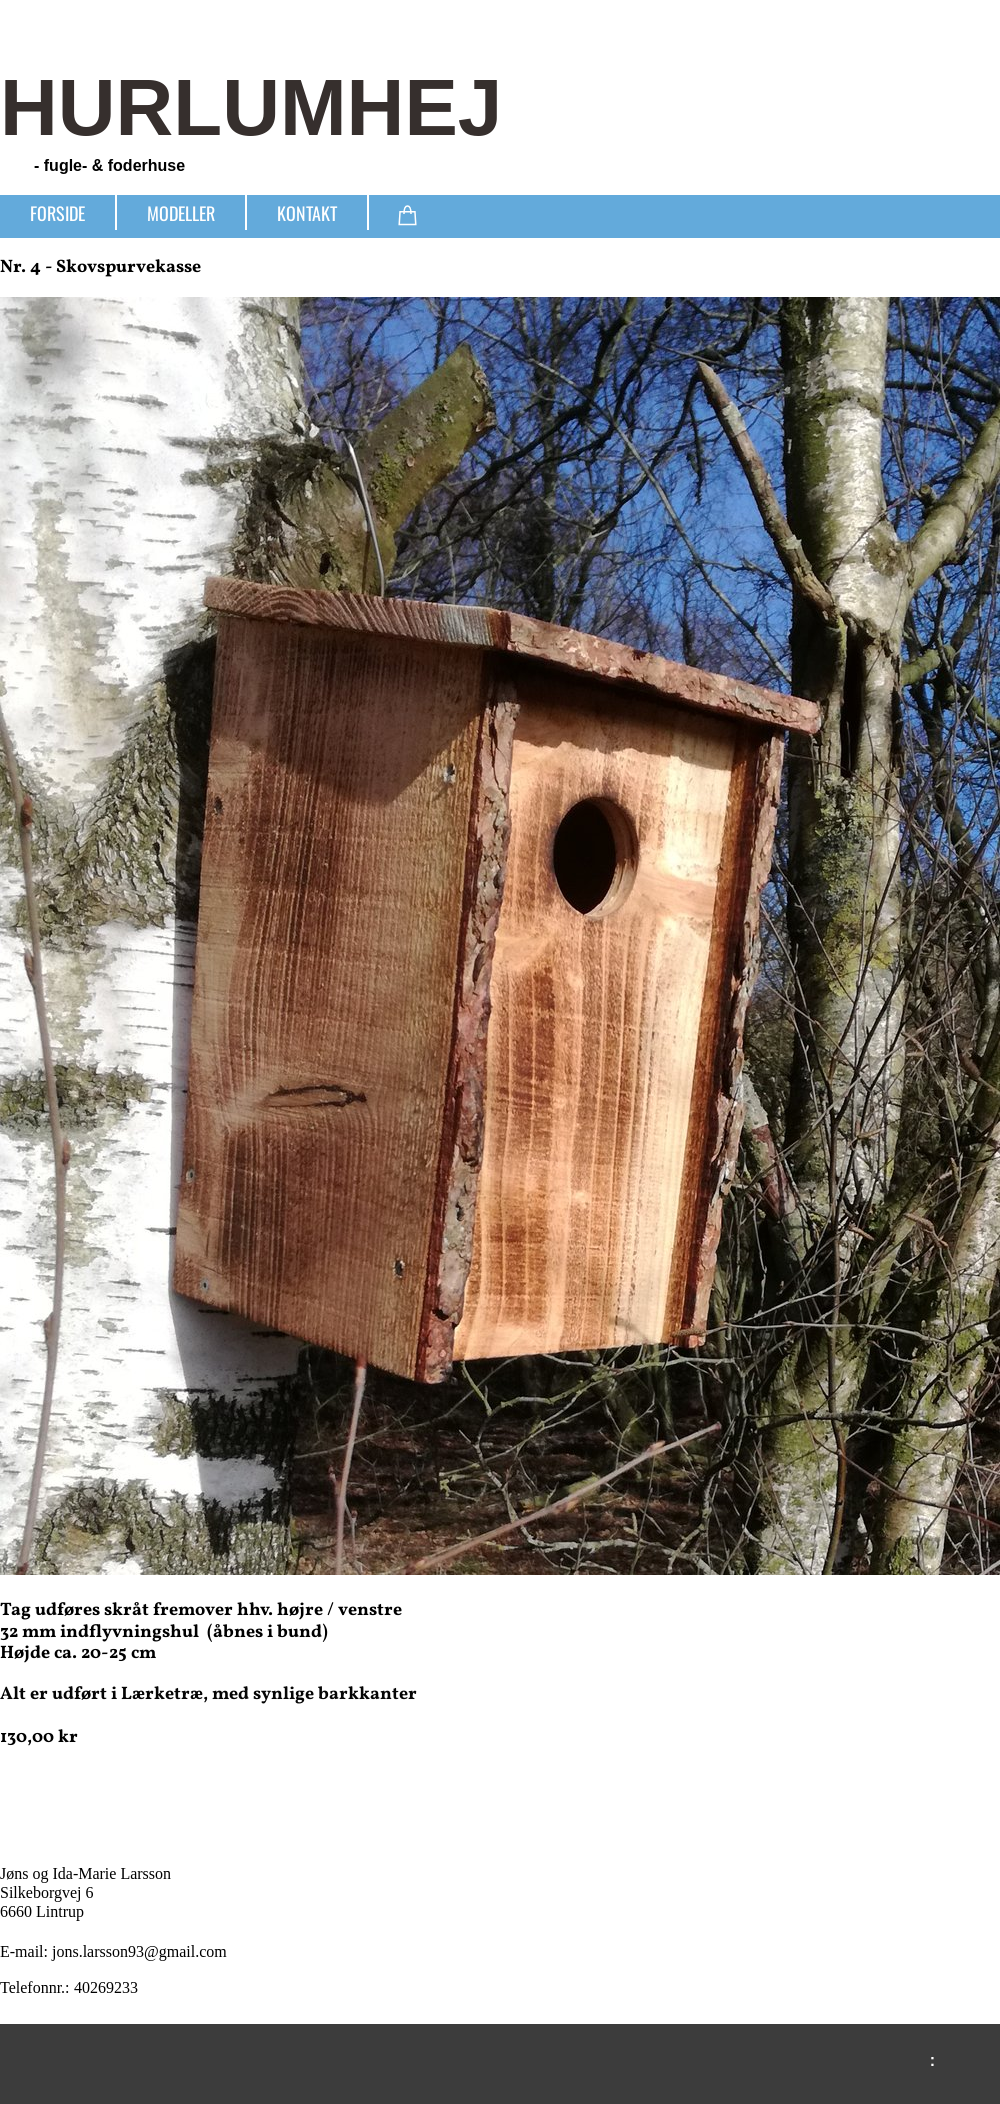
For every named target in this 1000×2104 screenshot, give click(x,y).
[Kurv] (408, 212)
